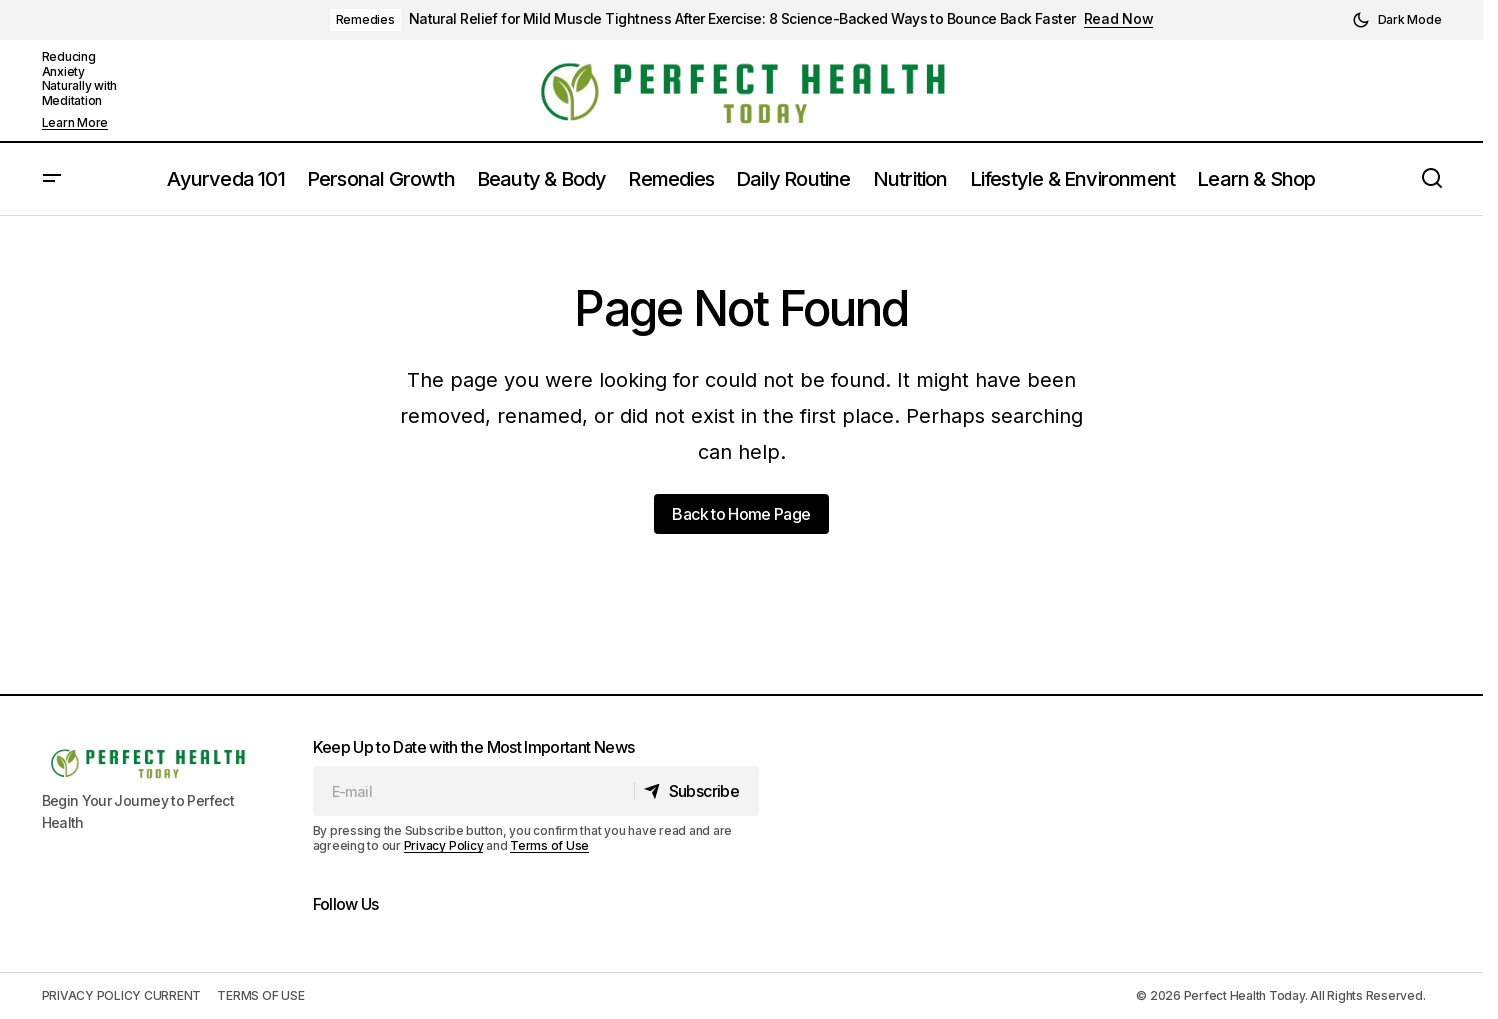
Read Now (1119, 19)
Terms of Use (549, 845)
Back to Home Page (741, 514)
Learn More (75, 123)
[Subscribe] (695, 791)
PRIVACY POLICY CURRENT (122, 995)
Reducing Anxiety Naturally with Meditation (80, 78)
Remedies (365, 19)
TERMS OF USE (260, 995)
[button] (1397, 20)
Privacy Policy (444, 845)
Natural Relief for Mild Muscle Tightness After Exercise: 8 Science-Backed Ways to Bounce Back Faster (742, 19)
